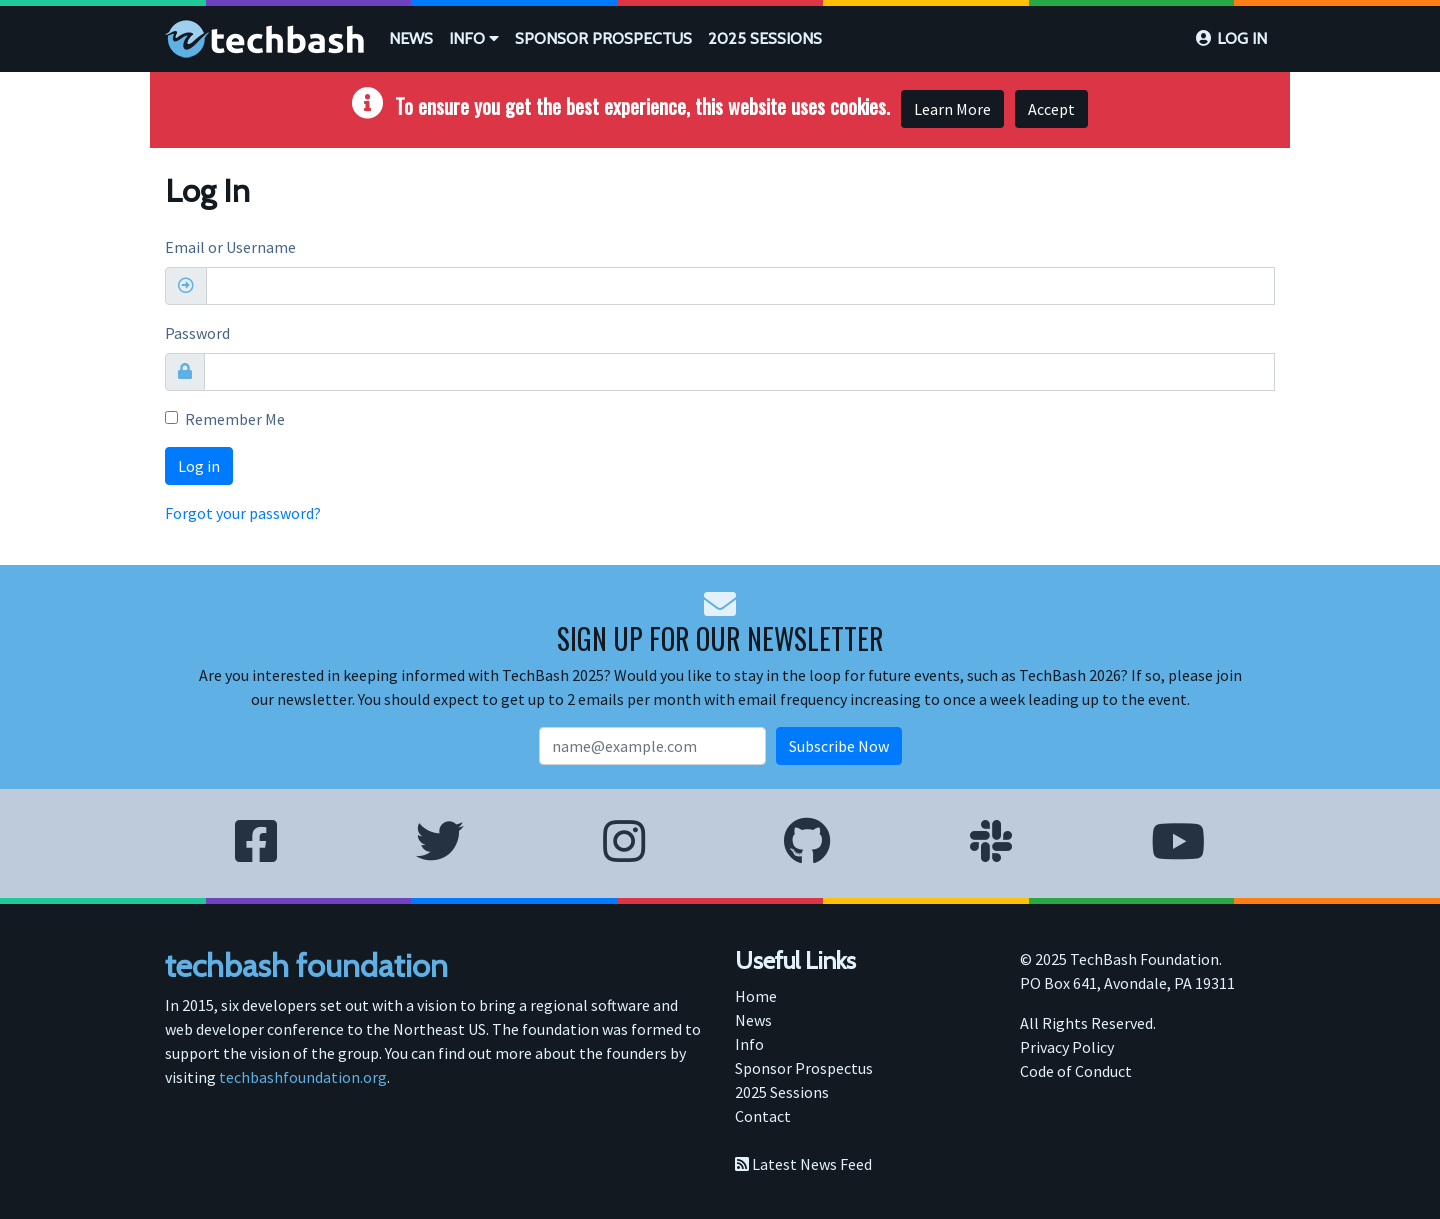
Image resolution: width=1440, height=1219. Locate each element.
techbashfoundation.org (303, 1077)
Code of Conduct (1076, 1071)
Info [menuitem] (749, 1044)
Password (197, 333)
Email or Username (230, 247)
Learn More (952, 109)
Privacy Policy (1067, 1047)
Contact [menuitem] (763, 1116)
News (411, 38)
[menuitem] (411, 39)
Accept (1051, 109)
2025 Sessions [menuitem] (782, 1092)
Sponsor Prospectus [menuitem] (804, 1068)
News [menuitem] (753, 1020)
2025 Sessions (765, 38)
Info (474, 38)
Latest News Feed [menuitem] (803, 1164)
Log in (1242, 38)
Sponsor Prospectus (603, 38)
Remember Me (235, 419)
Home (756, 996)
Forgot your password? (243, 513)
